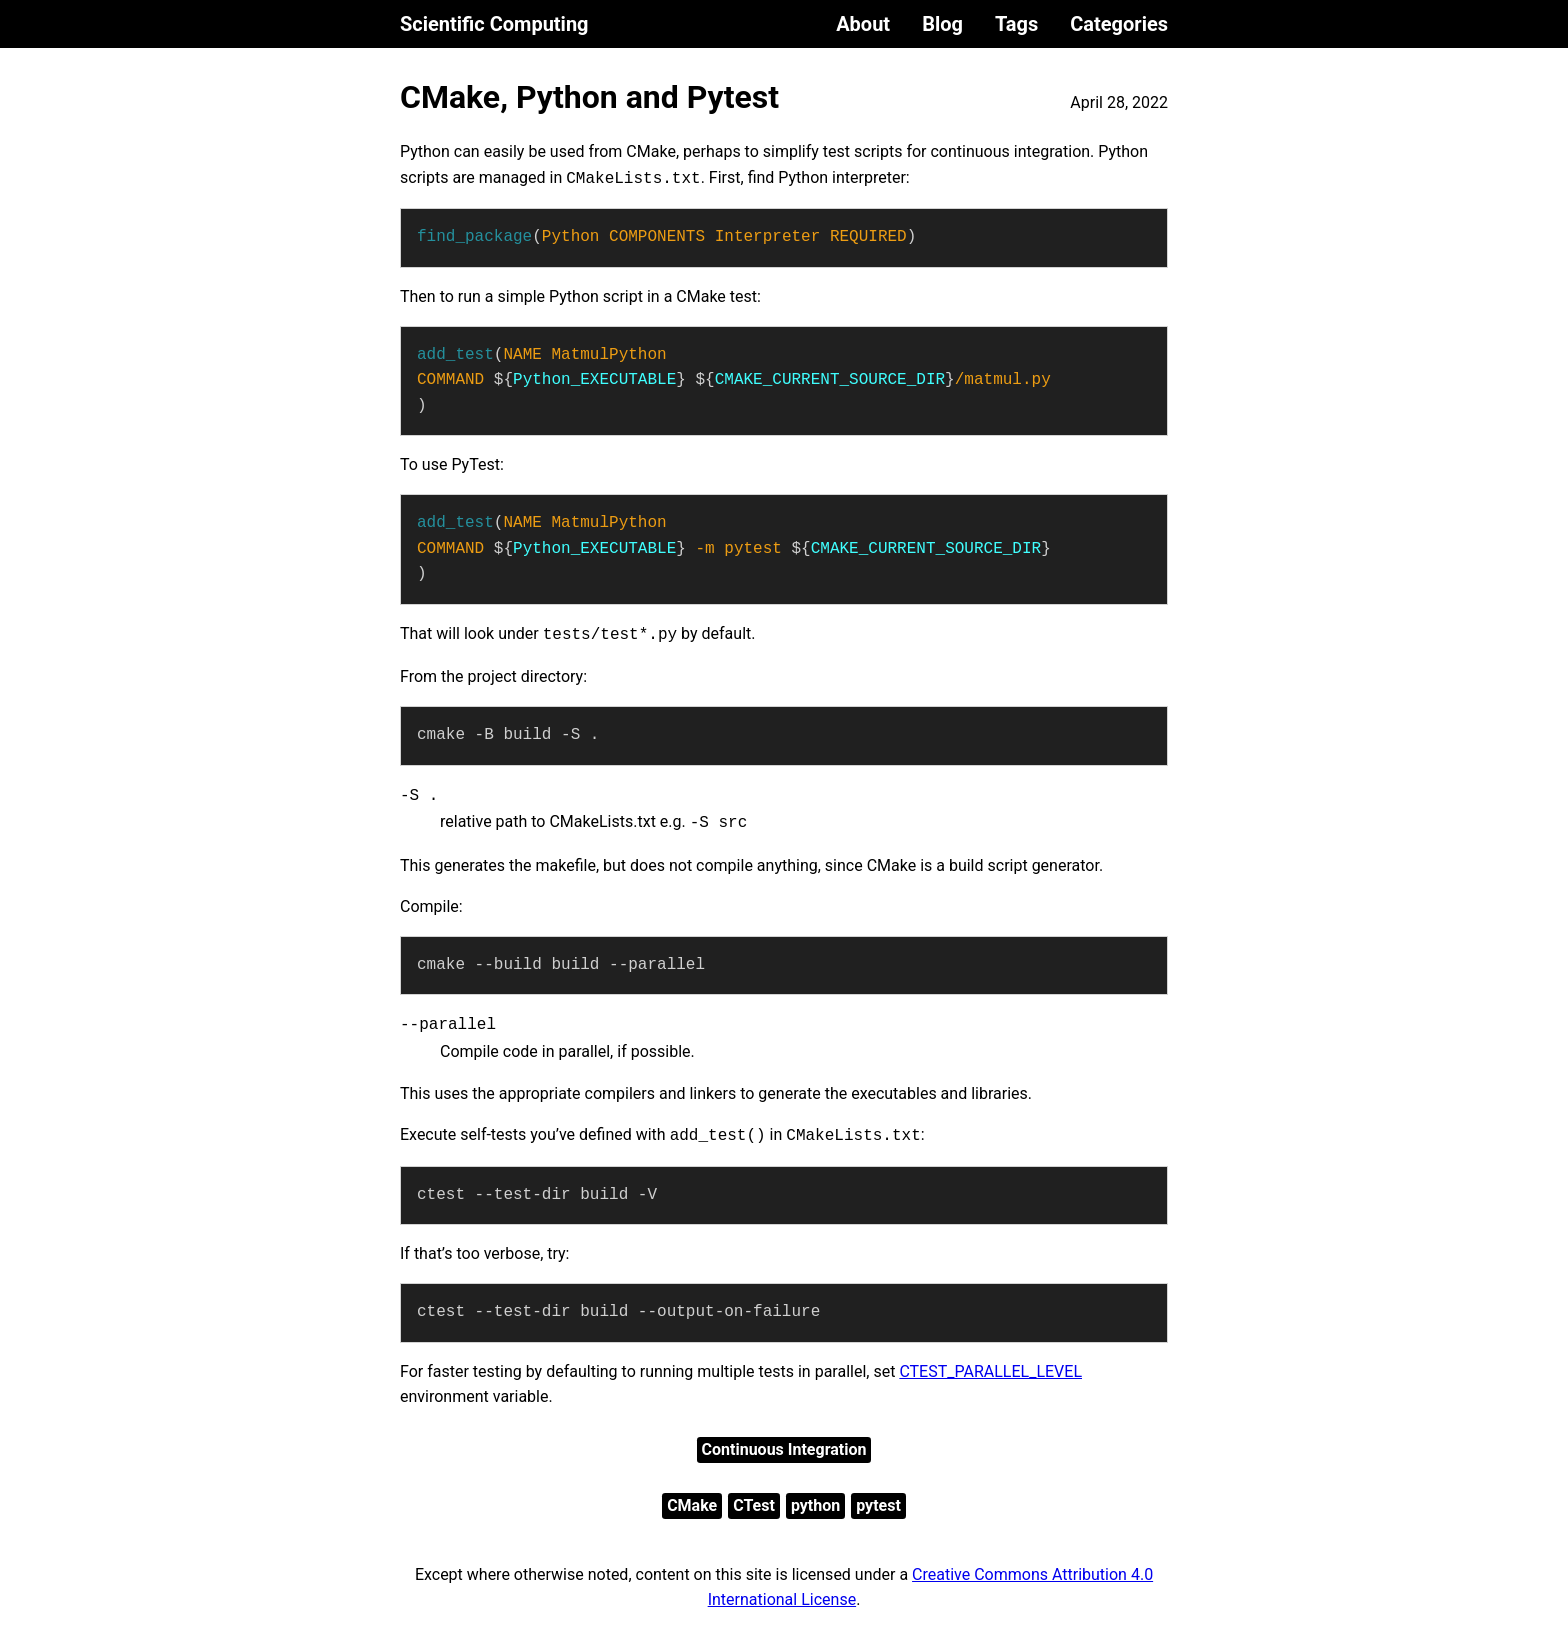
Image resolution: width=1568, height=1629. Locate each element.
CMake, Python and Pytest (589, 97)
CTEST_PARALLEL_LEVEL (990, 1371)
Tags (1016, 24)
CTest (754, 1505)
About (863, 24)
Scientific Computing (494, 24)
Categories (1119, 24)
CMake (692, 1505)
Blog (942, 24)
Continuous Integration (784, 1449)
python (815, 1505)
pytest (878, 1505)
